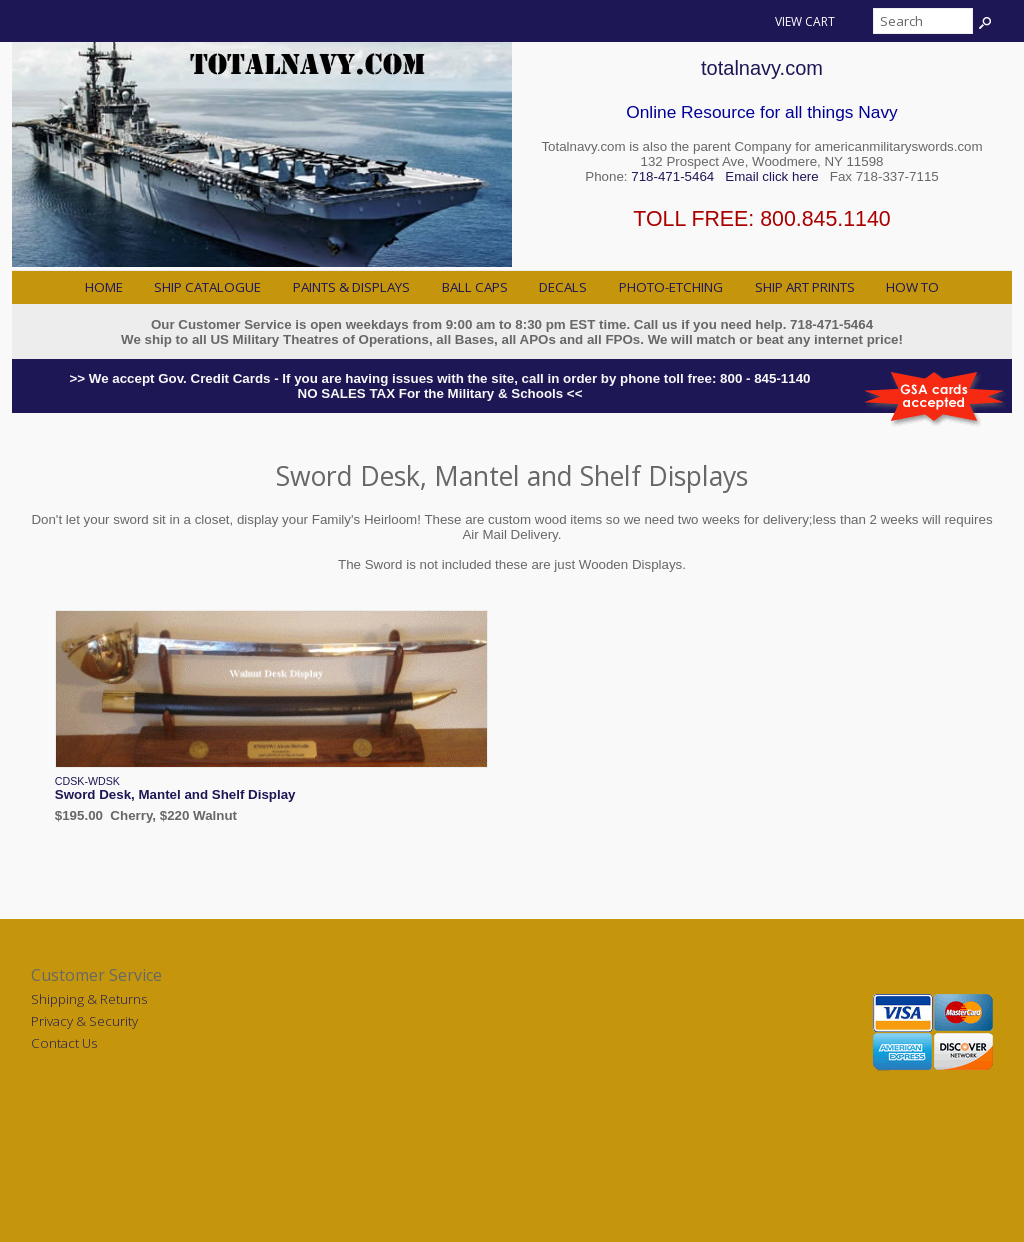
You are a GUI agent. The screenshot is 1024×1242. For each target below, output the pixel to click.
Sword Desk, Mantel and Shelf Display (175, 794)
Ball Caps (475, 287)
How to (912, 287)
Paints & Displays (351, 287)
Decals (563, 287)
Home (104, 287)
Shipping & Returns (89, 999)
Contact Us (64, 1043)
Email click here (771, 176)
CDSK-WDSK (87, 781)
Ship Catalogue (207, 287)
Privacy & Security (84, 1021)
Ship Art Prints (805, 287)
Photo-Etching (671, 287)
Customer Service (96, 975)
